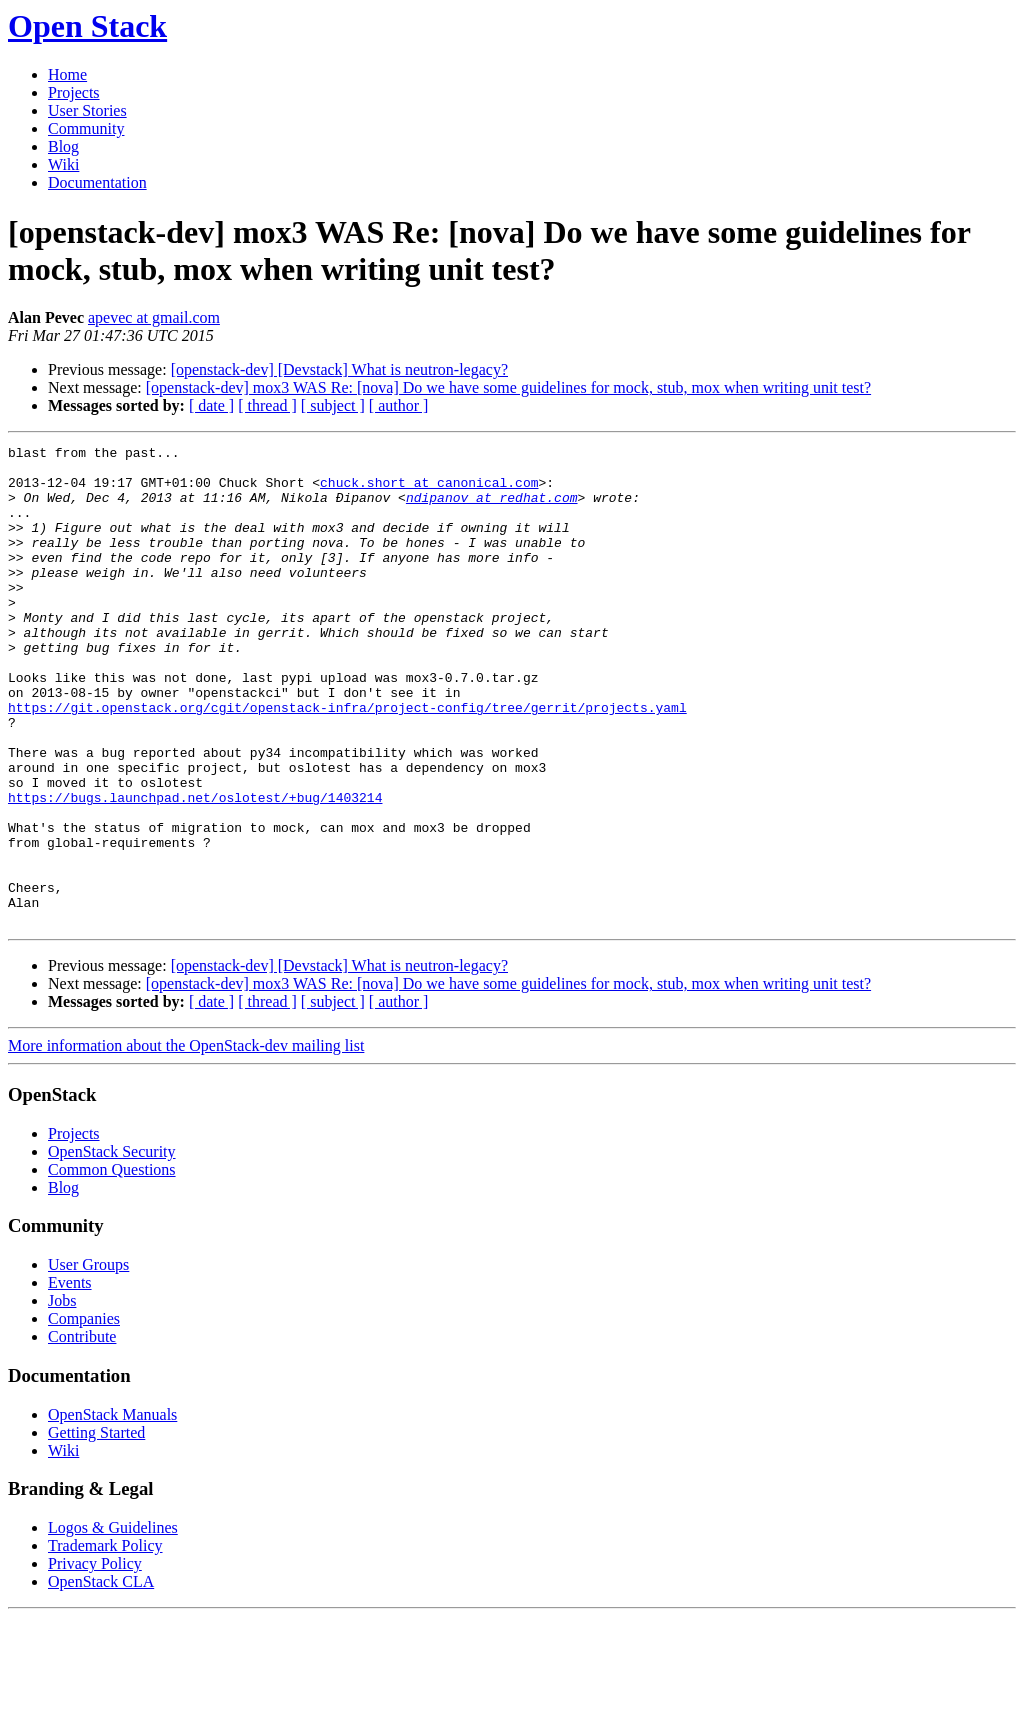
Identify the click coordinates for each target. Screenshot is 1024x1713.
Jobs (62, 1396)
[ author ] (399, 405)
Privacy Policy (95, 1659)
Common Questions (112, 1265)
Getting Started (96, 1528)
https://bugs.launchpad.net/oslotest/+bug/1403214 (195, 869)
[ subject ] (333, 405)
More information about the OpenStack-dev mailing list (186, 1141)
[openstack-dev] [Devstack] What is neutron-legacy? (339, 369)
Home (67, 74)
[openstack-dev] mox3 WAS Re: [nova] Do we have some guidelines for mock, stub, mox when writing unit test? (508, 387)
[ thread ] (267, 405)
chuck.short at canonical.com (429, 491)
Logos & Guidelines (113, 1623)
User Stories (87, 110)
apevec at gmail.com (154, 317)
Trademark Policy (105, 1641)
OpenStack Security (112, 1247)
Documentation (97, 182)
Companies (84, 1414)
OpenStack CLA (101, 1677)
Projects (74, 92)
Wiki (63, 164)
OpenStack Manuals (112, 1510)
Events (70, 1378)
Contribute (82, 1432)
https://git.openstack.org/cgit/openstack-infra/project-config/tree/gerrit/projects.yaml (347, 761)
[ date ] (211, 405)
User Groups (88, 1360)
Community (86, 128)
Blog (63, 146)
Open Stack (87, 26)
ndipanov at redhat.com (492, 509)
